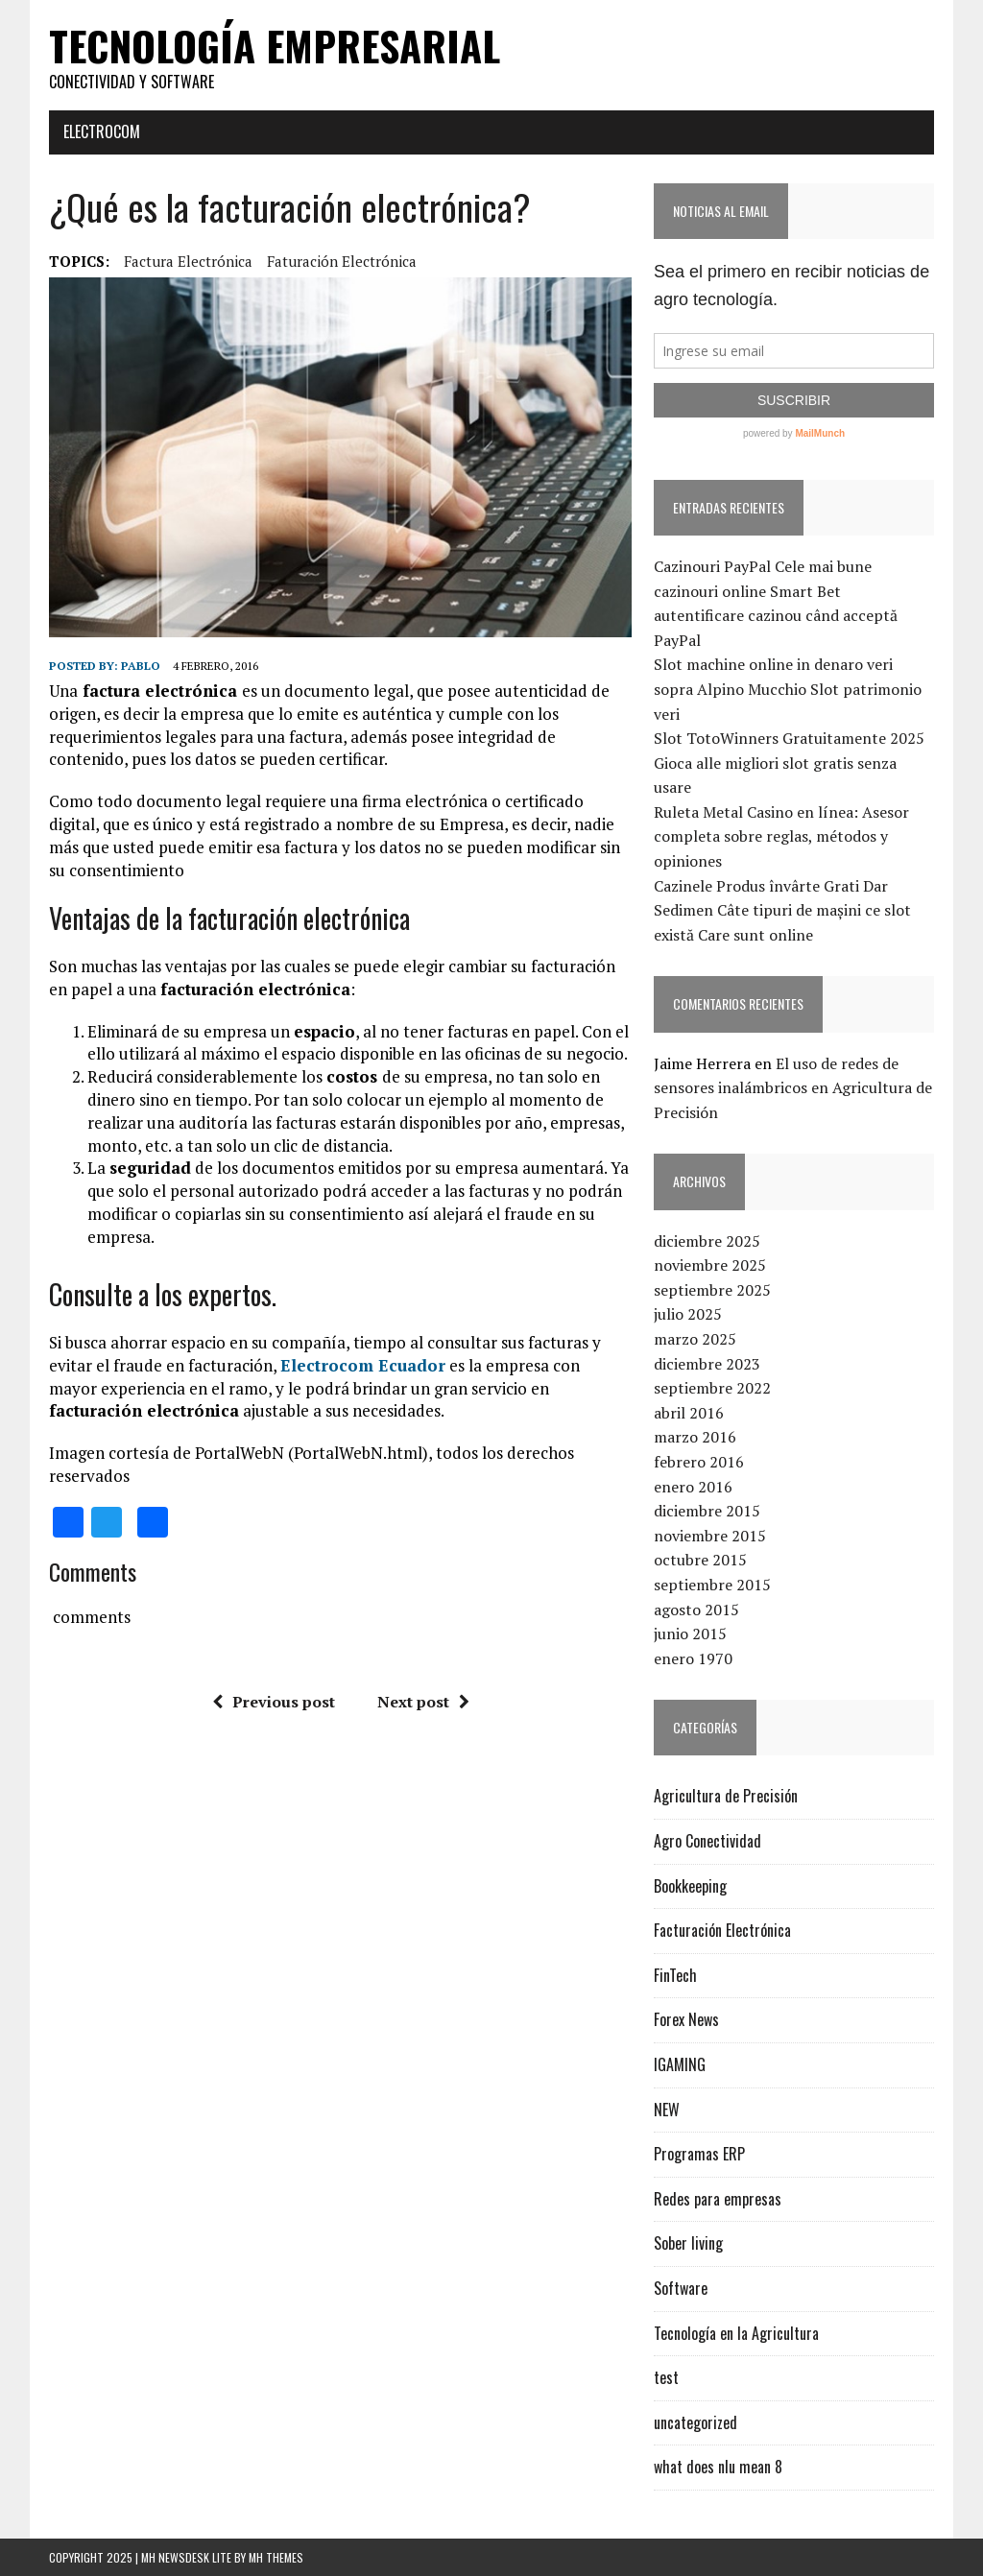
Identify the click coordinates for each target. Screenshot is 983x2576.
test (666, 2377)
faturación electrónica (342, 261)
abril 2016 (689, 1412)
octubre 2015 (700, 1559)
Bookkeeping (690, 1885)
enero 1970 (693, 1658)
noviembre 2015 (710, 1535)
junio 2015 (690, 1633)
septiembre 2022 (712, 1387)
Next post (423, 1701)
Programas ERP (699, 2153)
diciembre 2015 (707, 1510)
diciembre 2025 (707, 1241)
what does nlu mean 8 (718, 2466)
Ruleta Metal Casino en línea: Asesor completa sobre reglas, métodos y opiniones (781, 836)
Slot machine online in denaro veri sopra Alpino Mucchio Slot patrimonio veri (788, 689)
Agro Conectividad (707, 1840)
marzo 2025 (695, 1338)
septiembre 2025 (712, 1289)
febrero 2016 (699, 1461)
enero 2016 (693, 1486)
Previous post (273, 1701)
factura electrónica (188, 261)
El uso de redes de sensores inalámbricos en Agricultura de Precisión (793, 1088)
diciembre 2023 (707, 1363)
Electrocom (101, 131)
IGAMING (680, 2064)
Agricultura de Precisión (726, 1795)
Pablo (140, 665)
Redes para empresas (717, 2198)
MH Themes (276, 2557)
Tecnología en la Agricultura (736, 2333)
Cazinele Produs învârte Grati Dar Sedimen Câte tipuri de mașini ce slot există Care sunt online (782, 910)
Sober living (688, 2242)
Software (680, 2288)
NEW (667, 2109)
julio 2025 (688, 1313)
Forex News (686, 2019)
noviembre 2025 (710, 1265)
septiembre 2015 (712, 1584)
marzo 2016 (695, 1436)
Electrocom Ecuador (362, 1365)
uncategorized (695, 2422)
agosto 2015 (696, 1609)
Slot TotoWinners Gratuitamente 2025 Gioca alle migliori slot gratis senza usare (789, 762)
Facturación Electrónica (722, 1930)
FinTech (675, 1975)
